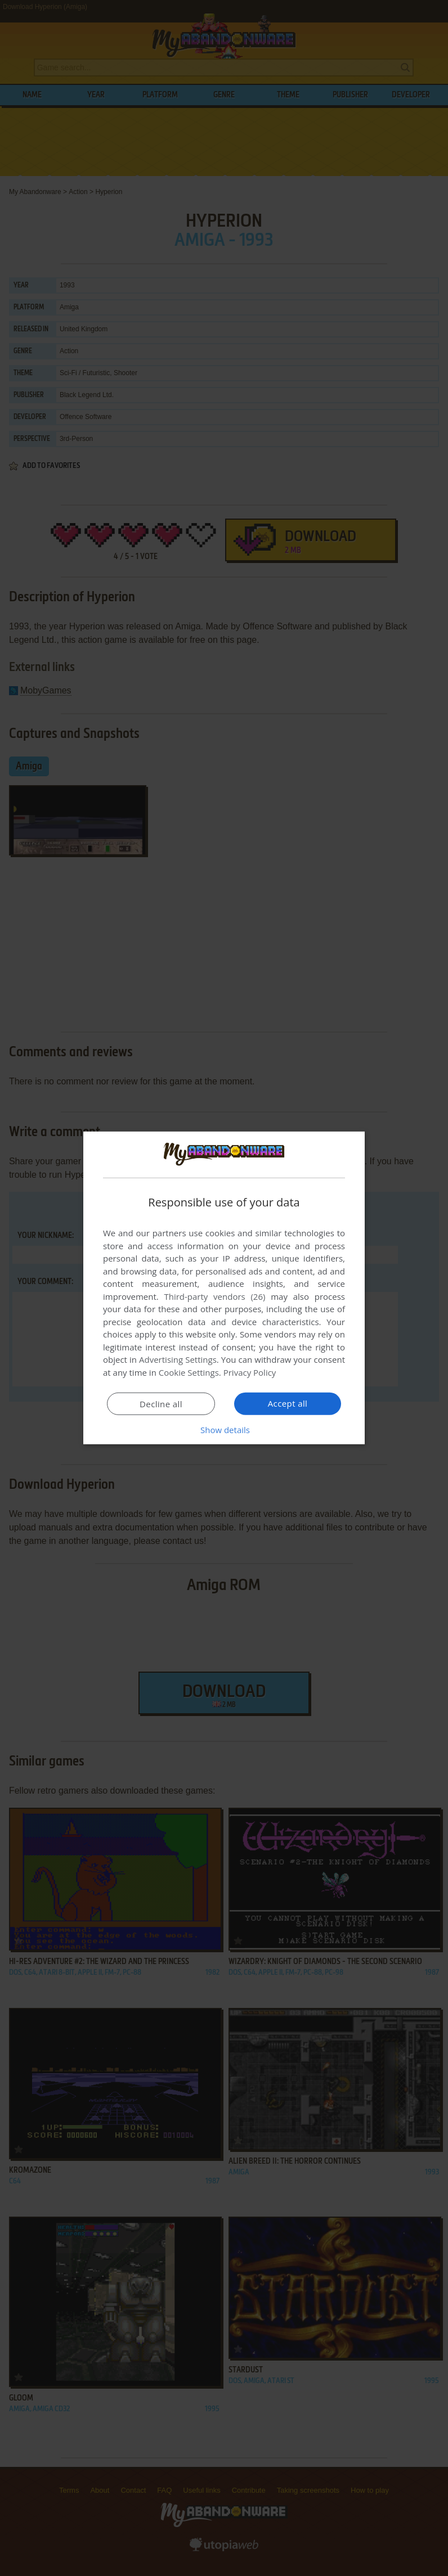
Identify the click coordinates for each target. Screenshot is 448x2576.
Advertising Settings (178, 1359)
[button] (224, 1430)
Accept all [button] (288, 1403)
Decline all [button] (161, 1403)
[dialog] (224, 1288)
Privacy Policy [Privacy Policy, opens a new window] (249, 1372)
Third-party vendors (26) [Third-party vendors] (214, 1296)
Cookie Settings (189, 1372)
